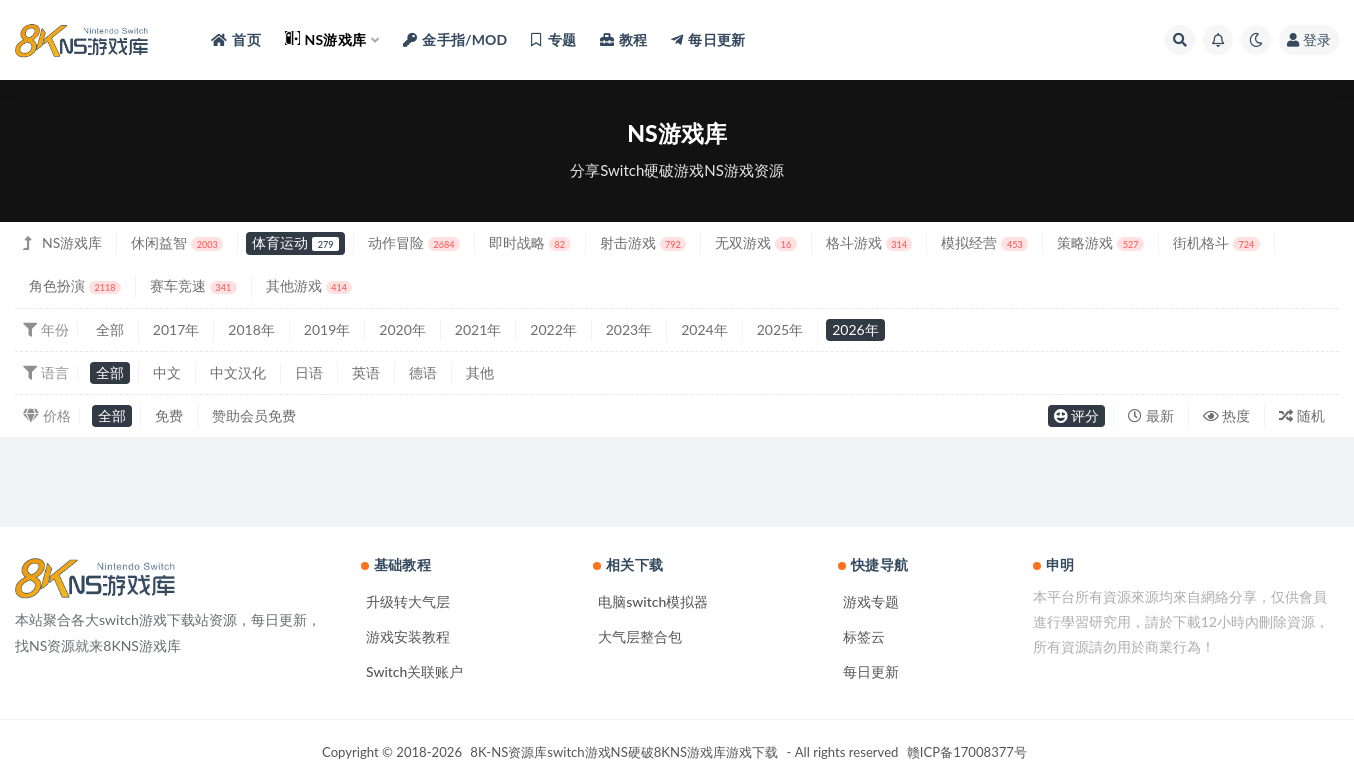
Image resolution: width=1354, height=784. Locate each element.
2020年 (402, 329)
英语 (366, 372)
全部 (110, 329)
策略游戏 (1100, 242)
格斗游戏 (869, 242)
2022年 (553, 329)
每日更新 (871, 671)
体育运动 (295, 242)
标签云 (864, 636)
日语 (309, 372)
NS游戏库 (72, 242)
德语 (423, 372)
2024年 (704, 329)
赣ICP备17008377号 (967, 752)
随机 (1302, 415)
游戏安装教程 (408, 636)
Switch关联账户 (414, 671)
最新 (1151, 415)
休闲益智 (177, 242)
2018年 (251, 329)
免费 (169, 415)
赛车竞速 (193, 285)
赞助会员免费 (254, 415)
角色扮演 (75, 285)
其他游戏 (309, 285)
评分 (1077, 415)
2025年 (780, 329)
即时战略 (529, 242)
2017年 (176, 329)
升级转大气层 (408, 601)
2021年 (478, 329)
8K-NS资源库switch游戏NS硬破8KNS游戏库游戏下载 (624, 752)
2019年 (327, 329)
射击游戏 (643, 242)
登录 (1309, 39)
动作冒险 (414, 242)
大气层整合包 (640, 636)
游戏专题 (871, 601)
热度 (1227, 415)
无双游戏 (755, 242)
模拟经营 (984, 242)
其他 (480, 372)
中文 (167, 372)
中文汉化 (238, 372)
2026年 (855, 329)
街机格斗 (1216, 242)
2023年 (629, 329)
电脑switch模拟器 (653, 601)
